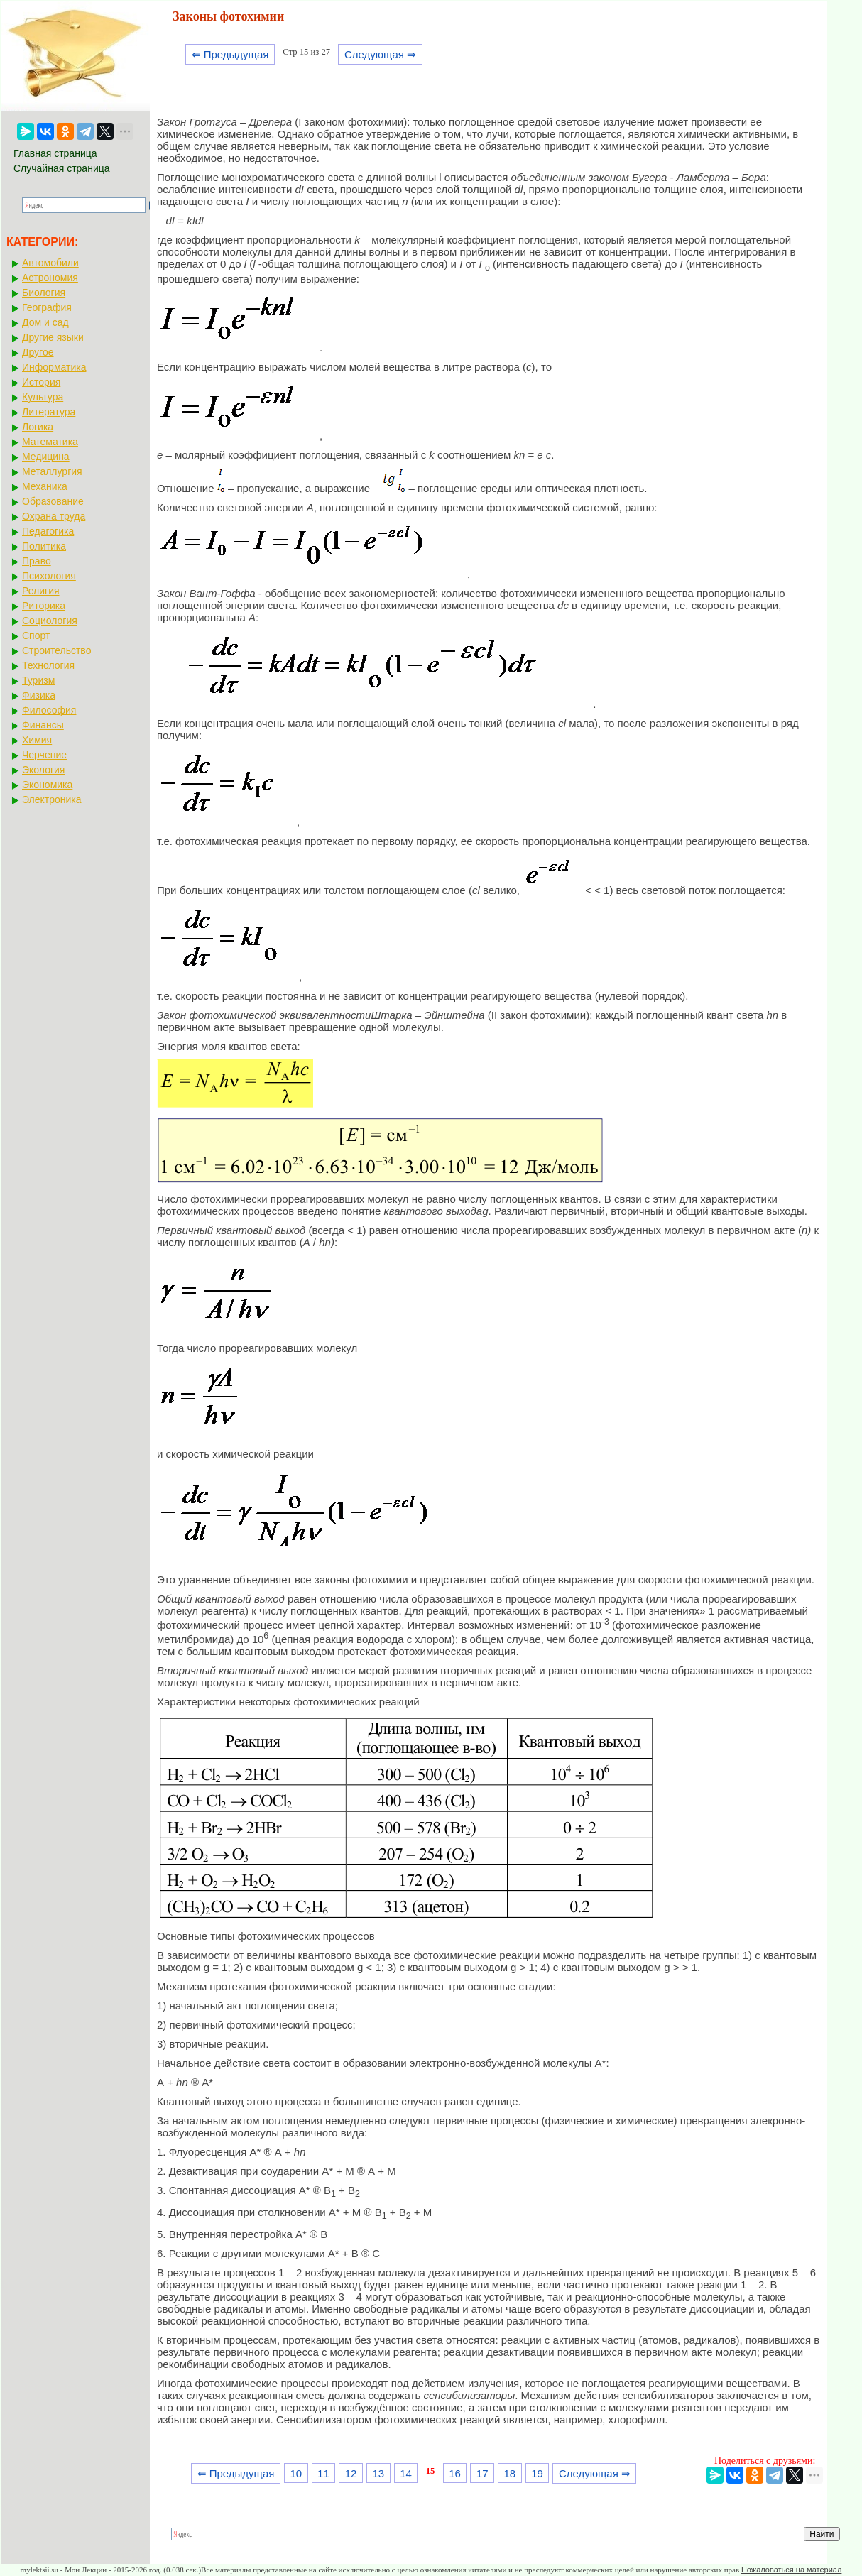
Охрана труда (53, 516)
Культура (42, 397)
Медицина (46, 456)
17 (482, 2473)
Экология (43, 769)
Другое (37, 352)
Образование (53, 501)
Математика (50, 441)
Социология (49, 620)
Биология (43, 292)
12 (351, 2473)
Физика (38, 695)
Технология (48, 665)
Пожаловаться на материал (791, 2569)
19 (537, 2473)
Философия (49, 710)
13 (378, 2473)
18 (510, 2473)
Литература (48, 411)
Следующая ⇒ (380, 54)
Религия (41, 590)
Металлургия (52, 471)
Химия (37, 740)
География (47, 307)
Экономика (47, 784)
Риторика (43, 605)
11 (323, 2473)
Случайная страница (61, 168)
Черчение (44, 754)
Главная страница (55, 153)
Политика (44, 546)
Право (36, 561)
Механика (44, 486)
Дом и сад (45, 322)
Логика (37, 426)
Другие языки (53, 337)
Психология (49, 576)
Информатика (54, 367)
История (41, 382)
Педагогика (48, 531)
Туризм (38, 680)
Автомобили (50, 262)
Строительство (56, 650)
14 (406, 2473)
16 (455, 2473)
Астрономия (50, 277)
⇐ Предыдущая (230, 54)
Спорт (36, 635)
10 (296, 2473)
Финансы (43, 725)
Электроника (52, 799)
